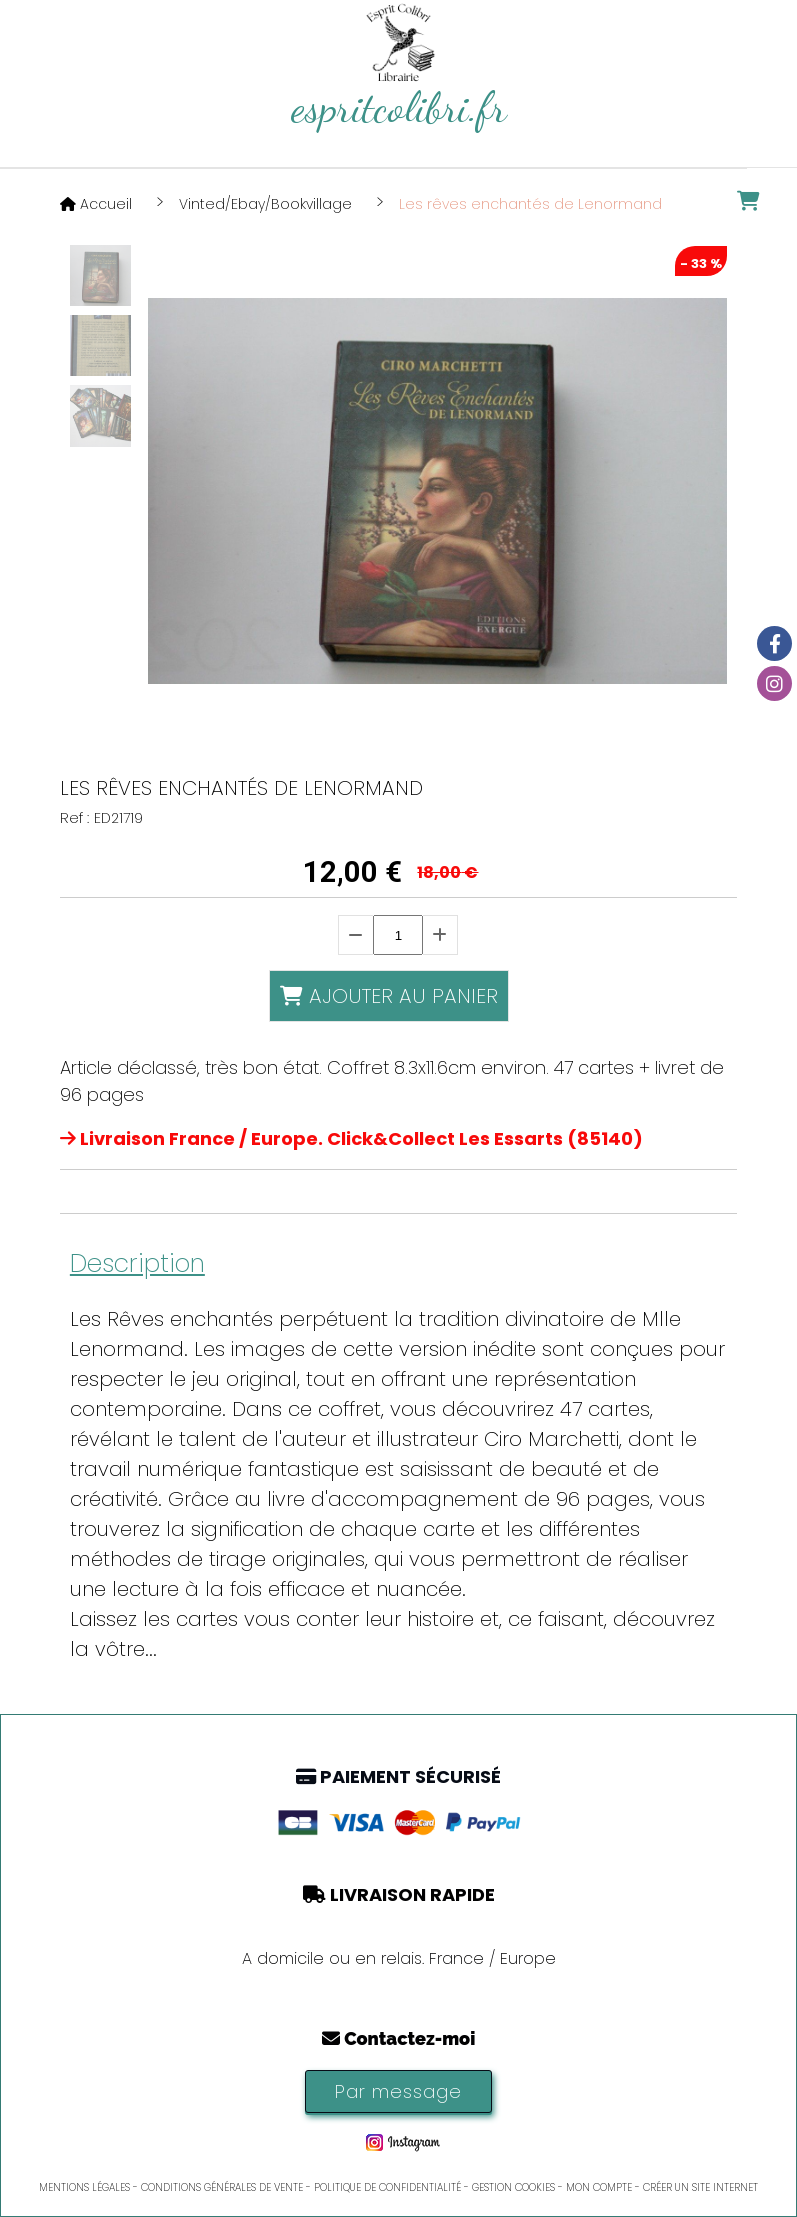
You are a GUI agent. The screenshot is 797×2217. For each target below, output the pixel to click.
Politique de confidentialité (387, 2187)
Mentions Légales (84, 2187)
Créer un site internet (700, 2187)
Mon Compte (599, 2187)
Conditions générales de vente (222, 2187)
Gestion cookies (513, 2187)
